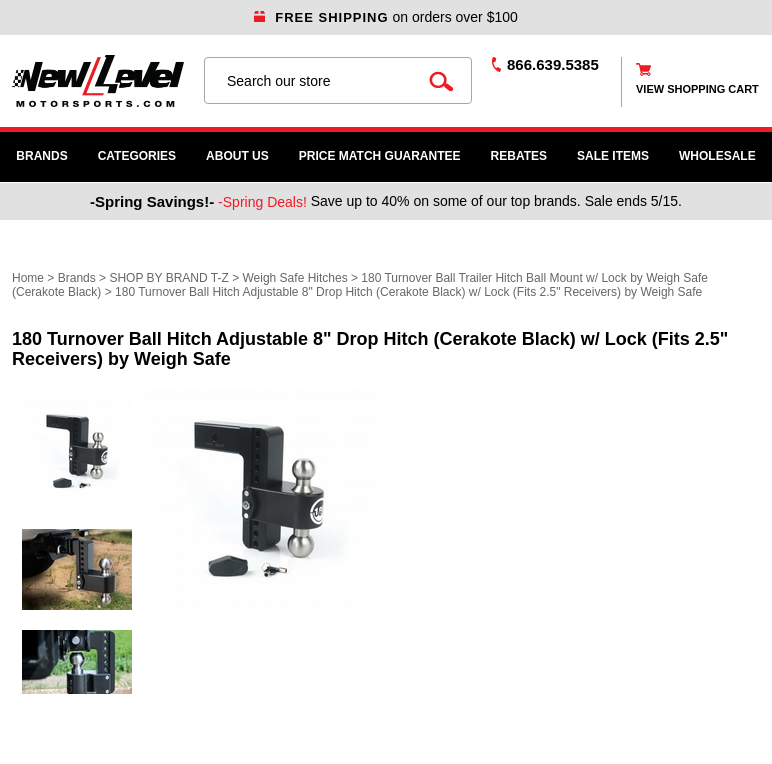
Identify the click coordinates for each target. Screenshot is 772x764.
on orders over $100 (386, 17)
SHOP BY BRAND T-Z (168, 278)
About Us (237, 156)
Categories (137, 156)
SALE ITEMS (613, 156)
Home (28, 278)
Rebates (519, 156)
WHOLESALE (717, 156)
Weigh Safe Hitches (294, 278)
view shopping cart (697, 89)
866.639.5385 (553, 64)
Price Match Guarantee (380, 156)
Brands (41, 156)
